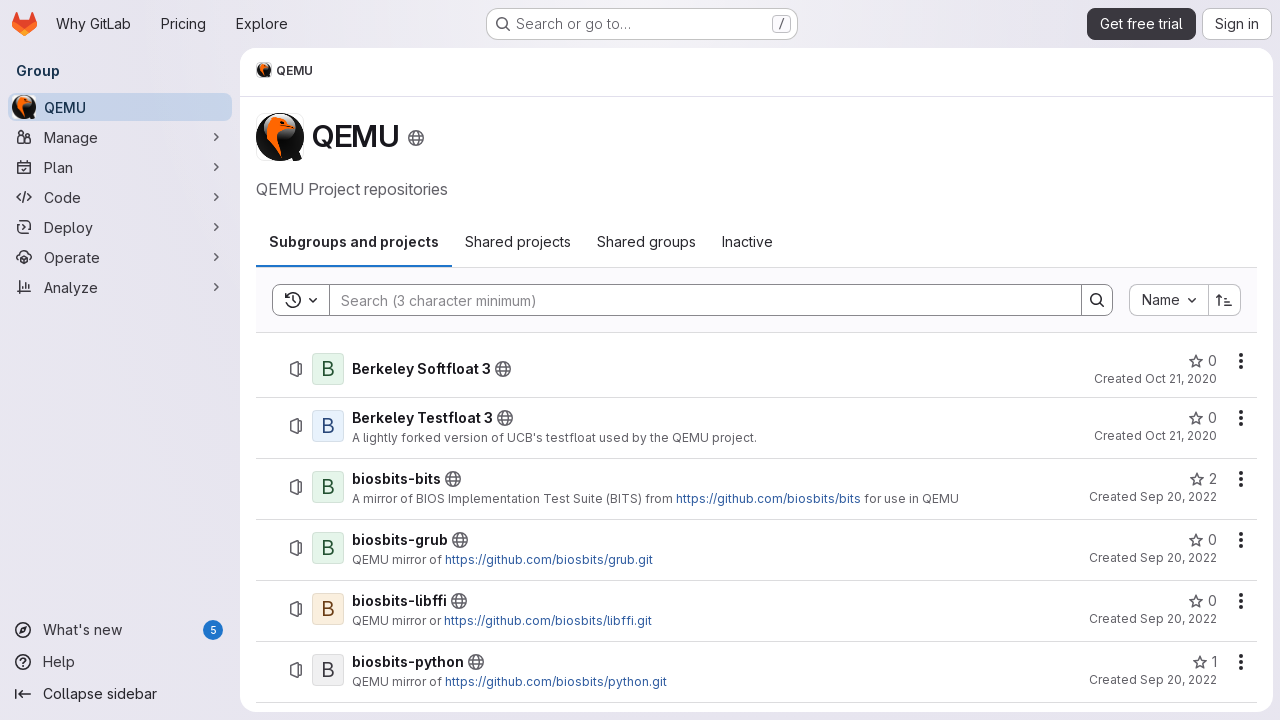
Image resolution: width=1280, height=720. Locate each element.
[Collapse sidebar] (120, 694)
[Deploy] (120, 227)
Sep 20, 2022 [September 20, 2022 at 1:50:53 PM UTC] (1177, 557)
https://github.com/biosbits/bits (768, 498)
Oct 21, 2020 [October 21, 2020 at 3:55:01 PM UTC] (1180, 435)
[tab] (354, 242)
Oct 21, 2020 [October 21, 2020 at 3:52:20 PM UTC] (1180, 378)
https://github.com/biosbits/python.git (556, 681)
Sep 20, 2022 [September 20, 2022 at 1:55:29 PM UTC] (1177, 618)
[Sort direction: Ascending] (1224, 300)
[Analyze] (120, 287)
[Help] (120, 662)
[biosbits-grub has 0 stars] (1201, 540)
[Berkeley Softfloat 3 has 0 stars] (1201, 361)
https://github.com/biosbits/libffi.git (548, 620)
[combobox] (1167, 300)
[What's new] (120, 630)
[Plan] (120, 167)
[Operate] (120, 257)
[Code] (120, 197)
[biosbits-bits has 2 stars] (1202, 479)
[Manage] (120, 137)
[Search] (695, 300)
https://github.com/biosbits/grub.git (549, 559)
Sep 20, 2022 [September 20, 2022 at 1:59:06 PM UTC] (1177, 679)
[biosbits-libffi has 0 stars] (1201, 601)
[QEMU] (120, 107)
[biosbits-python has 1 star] (1203, 662)
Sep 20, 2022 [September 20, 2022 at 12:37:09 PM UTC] (1177, 496)
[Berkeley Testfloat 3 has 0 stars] (1201, 418)
